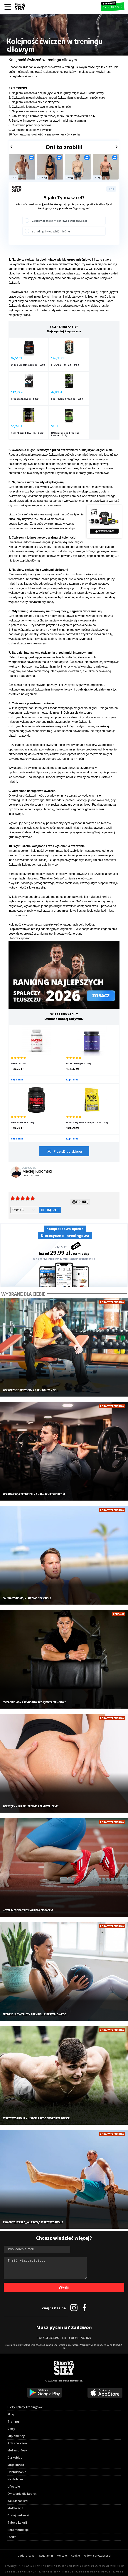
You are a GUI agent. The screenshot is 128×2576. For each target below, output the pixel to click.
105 (75, 2548)
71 (28, 2543)
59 (102, 2537)
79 (58, 2543)
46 (54, 2537)
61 (110, 2537)
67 (14, 2543)
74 (39, 2543)
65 (6, 2543)
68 (17, 2543)
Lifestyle (13, 2452)
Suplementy (16, 2402)
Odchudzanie (16, 2438)
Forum (11, 2503)
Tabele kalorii (17, 2488)
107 (85, 2548)
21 (81, 2532)
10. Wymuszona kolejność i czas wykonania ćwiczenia (44, 134)
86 (84, 2543)
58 (99, 2537)
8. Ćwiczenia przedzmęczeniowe (30, 125)
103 (64, 2548)
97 (37, 2548)
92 (106, 2543)
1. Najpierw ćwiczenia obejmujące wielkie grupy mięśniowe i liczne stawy (56, 93)
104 (69, 2548)
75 (43, 2543)
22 (85, 2532)
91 (102, 2543)
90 (99, 2543)
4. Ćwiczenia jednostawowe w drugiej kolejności (40, 106)
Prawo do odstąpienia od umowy (64, 2557)
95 (117, 2543)
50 (69, 2537)
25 (96, 2532)
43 (43, 2537)
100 (49, 2548)
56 (91, 2537)
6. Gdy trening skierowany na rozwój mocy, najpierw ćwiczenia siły (52, 116)
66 (10, 2543)
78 (54, 2543)
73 (36, 2543)
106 (80, 2548)
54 (84, 2537)
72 (32, 2543)
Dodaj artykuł (26, 2521)
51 (73, 2537)
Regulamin (46, 2521)
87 (88, 2543)
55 (88, 2537)
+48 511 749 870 (80, 2304)
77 (51, 2543)
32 (122, 2532)
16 (62, 2532)
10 (40, 2532)
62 (113, 2537)
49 (65, 2537)
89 (95, 2543)
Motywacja (15, 2474)
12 (48, 2532)
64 (121, 2537)
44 (47, 2537)
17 (66, 2532)
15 (59, 2532)
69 (21, 2543)
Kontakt (62, 2521)
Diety (11, 2395)
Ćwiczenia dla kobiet (22, 2460)
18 (70, 2532)
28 (107, 2532)
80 (62, 2543)
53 (80, 2537)
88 (91, 2543)
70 (25, 2543)
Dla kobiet (14, 2423)
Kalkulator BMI (17, 2467)
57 (95, 2537)
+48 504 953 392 (48, 2304)
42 (39, 2537)
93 (110, 2543)
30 (114, 2532)
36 (17, 2537)
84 (76, 2543)
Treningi (13, 2387)
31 (118, 2532)
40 (32, 2537)
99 (44, 2548)
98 (40, 2548)
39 (28, 2537)
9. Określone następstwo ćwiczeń (30, 129)
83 (73, 2543)
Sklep (11, 2380)
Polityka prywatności (97, 2521)
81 (65, 2543)
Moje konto (15, 2431)
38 (25, 2537)
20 (77, 2532)
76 (47, 2543)
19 (74, 2532)
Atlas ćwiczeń (17, 2409)
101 (54, 2548)
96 (121, 2543)
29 (111, 2532)
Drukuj (80, 1168)
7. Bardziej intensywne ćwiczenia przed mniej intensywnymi (48, 120)
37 (21, 2537)
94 (113, 2543)
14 (55, 2532)
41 (36, 2537)
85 (80, 2543)
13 (51, 2532)
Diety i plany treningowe (25, 2373)
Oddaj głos (50, 1176)
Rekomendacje (18, 2496)
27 (103, 2532)
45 (51, 2537)
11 (44, 2532)
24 (92, 2532)
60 (106, 2537)
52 (76, 2537)
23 (88, 2532)
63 (117, 2537)
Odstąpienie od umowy (64, 2563)
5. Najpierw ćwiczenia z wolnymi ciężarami (36, 111)
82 (69, 2543)
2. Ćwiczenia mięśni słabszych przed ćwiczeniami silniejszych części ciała (57, 97)
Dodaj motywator (20, 2481)
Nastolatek (15, 2445)
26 (99, 2532)
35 (14, 2537)
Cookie (75, 2521)
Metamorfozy (17, 2416)
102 (59, 2548)
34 (10, 2537)
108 (90, 2548)
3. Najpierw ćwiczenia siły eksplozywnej (34, 102)
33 (6, 2537)
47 (58, 2537)
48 (62, 2537)
